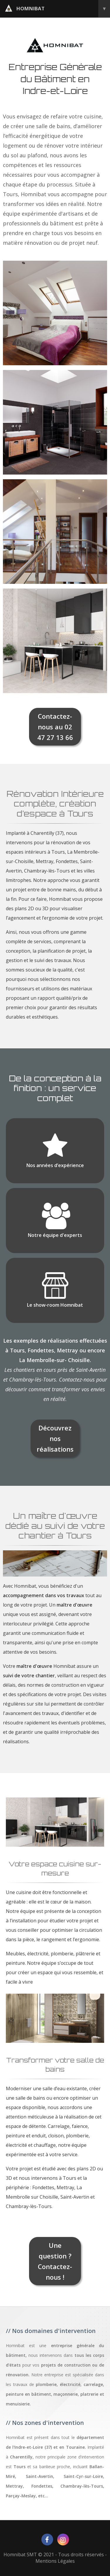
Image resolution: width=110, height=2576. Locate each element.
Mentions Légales (55, 2561)
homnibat (57, 8)
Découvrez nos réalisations (55, 1438)
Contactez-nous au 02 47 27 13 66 (55, 727)
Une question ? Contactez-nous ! (55, 2261)
